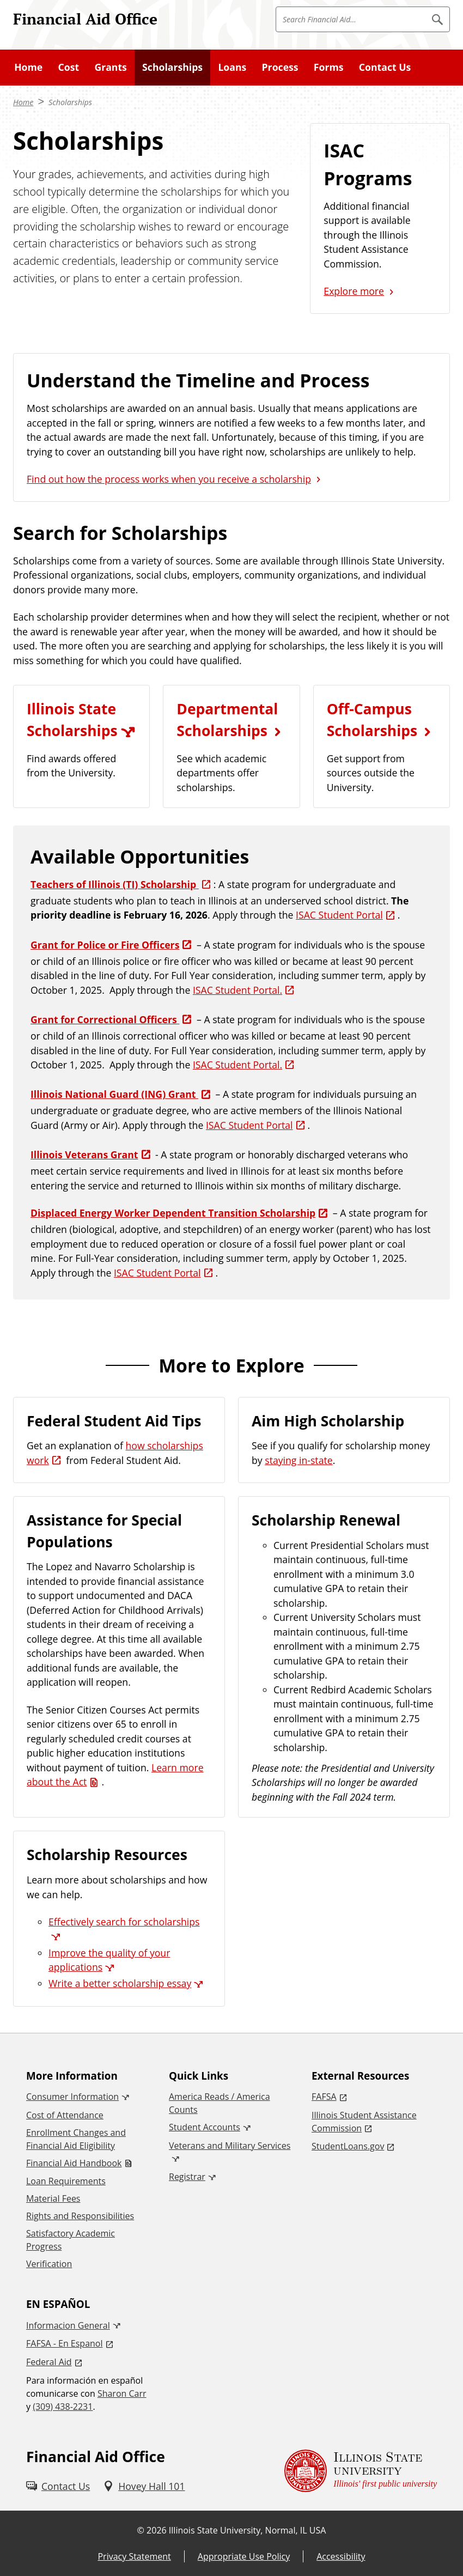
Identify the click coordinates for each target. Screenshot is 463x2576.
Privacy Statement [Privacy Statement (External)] (134, 2556)
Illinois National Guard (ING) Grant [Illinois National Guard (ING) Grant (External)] (114, 1094)
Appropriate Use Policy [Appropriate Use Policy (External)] (244, 2556)
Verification (49, 2264)
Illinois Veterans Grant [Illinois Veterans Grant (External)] (84, 1154)
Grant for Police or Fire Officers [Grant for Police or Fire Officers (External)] (105, 944)
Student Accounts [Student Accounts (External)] (204, 2127)
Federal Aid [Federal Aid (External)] (49, 2362)
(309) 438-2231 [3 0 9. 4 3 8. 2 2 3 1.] (63, 2407)
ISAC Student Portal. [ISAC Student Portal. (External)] (237, 990)
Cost (69, 67)
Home (28, 67)
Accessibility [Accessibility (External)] (340, 2556)
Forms (329, 67)
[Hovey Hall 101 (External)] (144, 2486)
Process (280, 67)
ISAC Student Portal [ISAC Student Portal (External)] (339, 914)
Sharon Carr (122, 2393)
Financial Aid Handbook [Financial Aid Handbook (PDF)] (73, 2163)
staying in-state (298, 1460)
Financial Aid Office (85, 19)
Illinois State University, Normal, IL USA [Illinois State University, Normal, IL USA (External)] (247, 2530)
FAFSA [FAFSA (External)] (324, 2097)
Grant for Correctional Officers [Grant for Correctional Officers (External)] (105, 1019)
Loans (232, 67)
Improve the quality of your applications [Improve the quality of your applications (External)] (109, 1959)
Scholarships (172, 67)
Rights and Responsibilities (80, 2216)
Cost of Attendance (64, 2115)
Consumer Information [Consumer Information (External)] (72, 2097)
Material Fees (53, 2198)
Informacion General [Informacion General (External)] (68, 2325)
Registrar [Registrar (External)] (187, 2177)
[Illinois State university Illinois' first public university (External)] (360, 2471)
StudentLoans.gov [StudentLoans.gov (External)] (348, 2146)
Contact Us (385, 67)
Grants (110, 67)
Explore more (354, 290)
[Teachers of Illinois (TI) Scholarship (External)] (122, 884)
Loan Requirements (66, 2181)
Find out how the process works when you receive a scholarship (169, 478)
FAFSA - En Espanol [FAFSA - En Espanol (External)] (64, 2343)
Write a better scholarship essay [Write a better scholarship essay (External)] (119, 1983)
